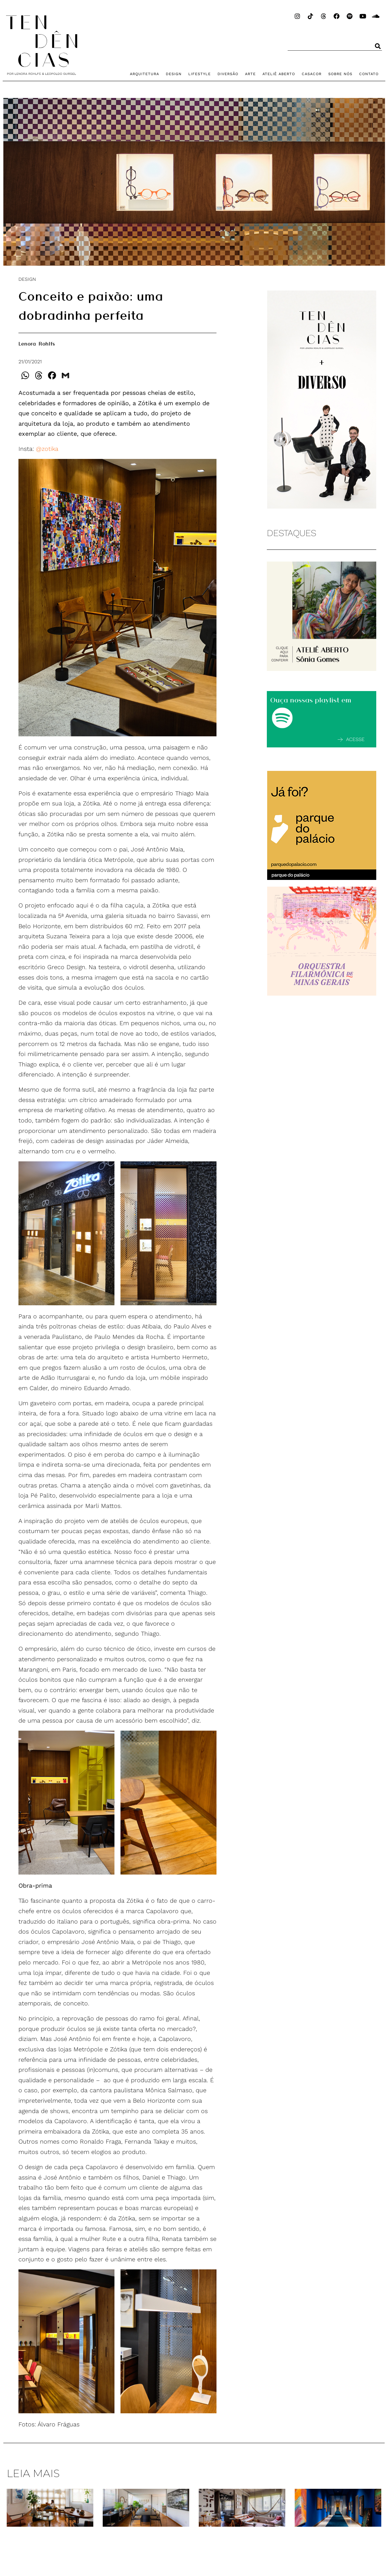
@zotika (47, 448)
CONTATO (369, 74)
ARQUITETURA (144, 74)
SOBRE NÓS (340, 74)
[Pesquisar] (378, 46)
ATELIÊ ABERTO (278, 74)
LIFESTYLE (199, 74)
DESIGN (174, 74)
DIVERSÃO (227, 74)
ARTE (250, 74)
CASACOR (312, 74)
